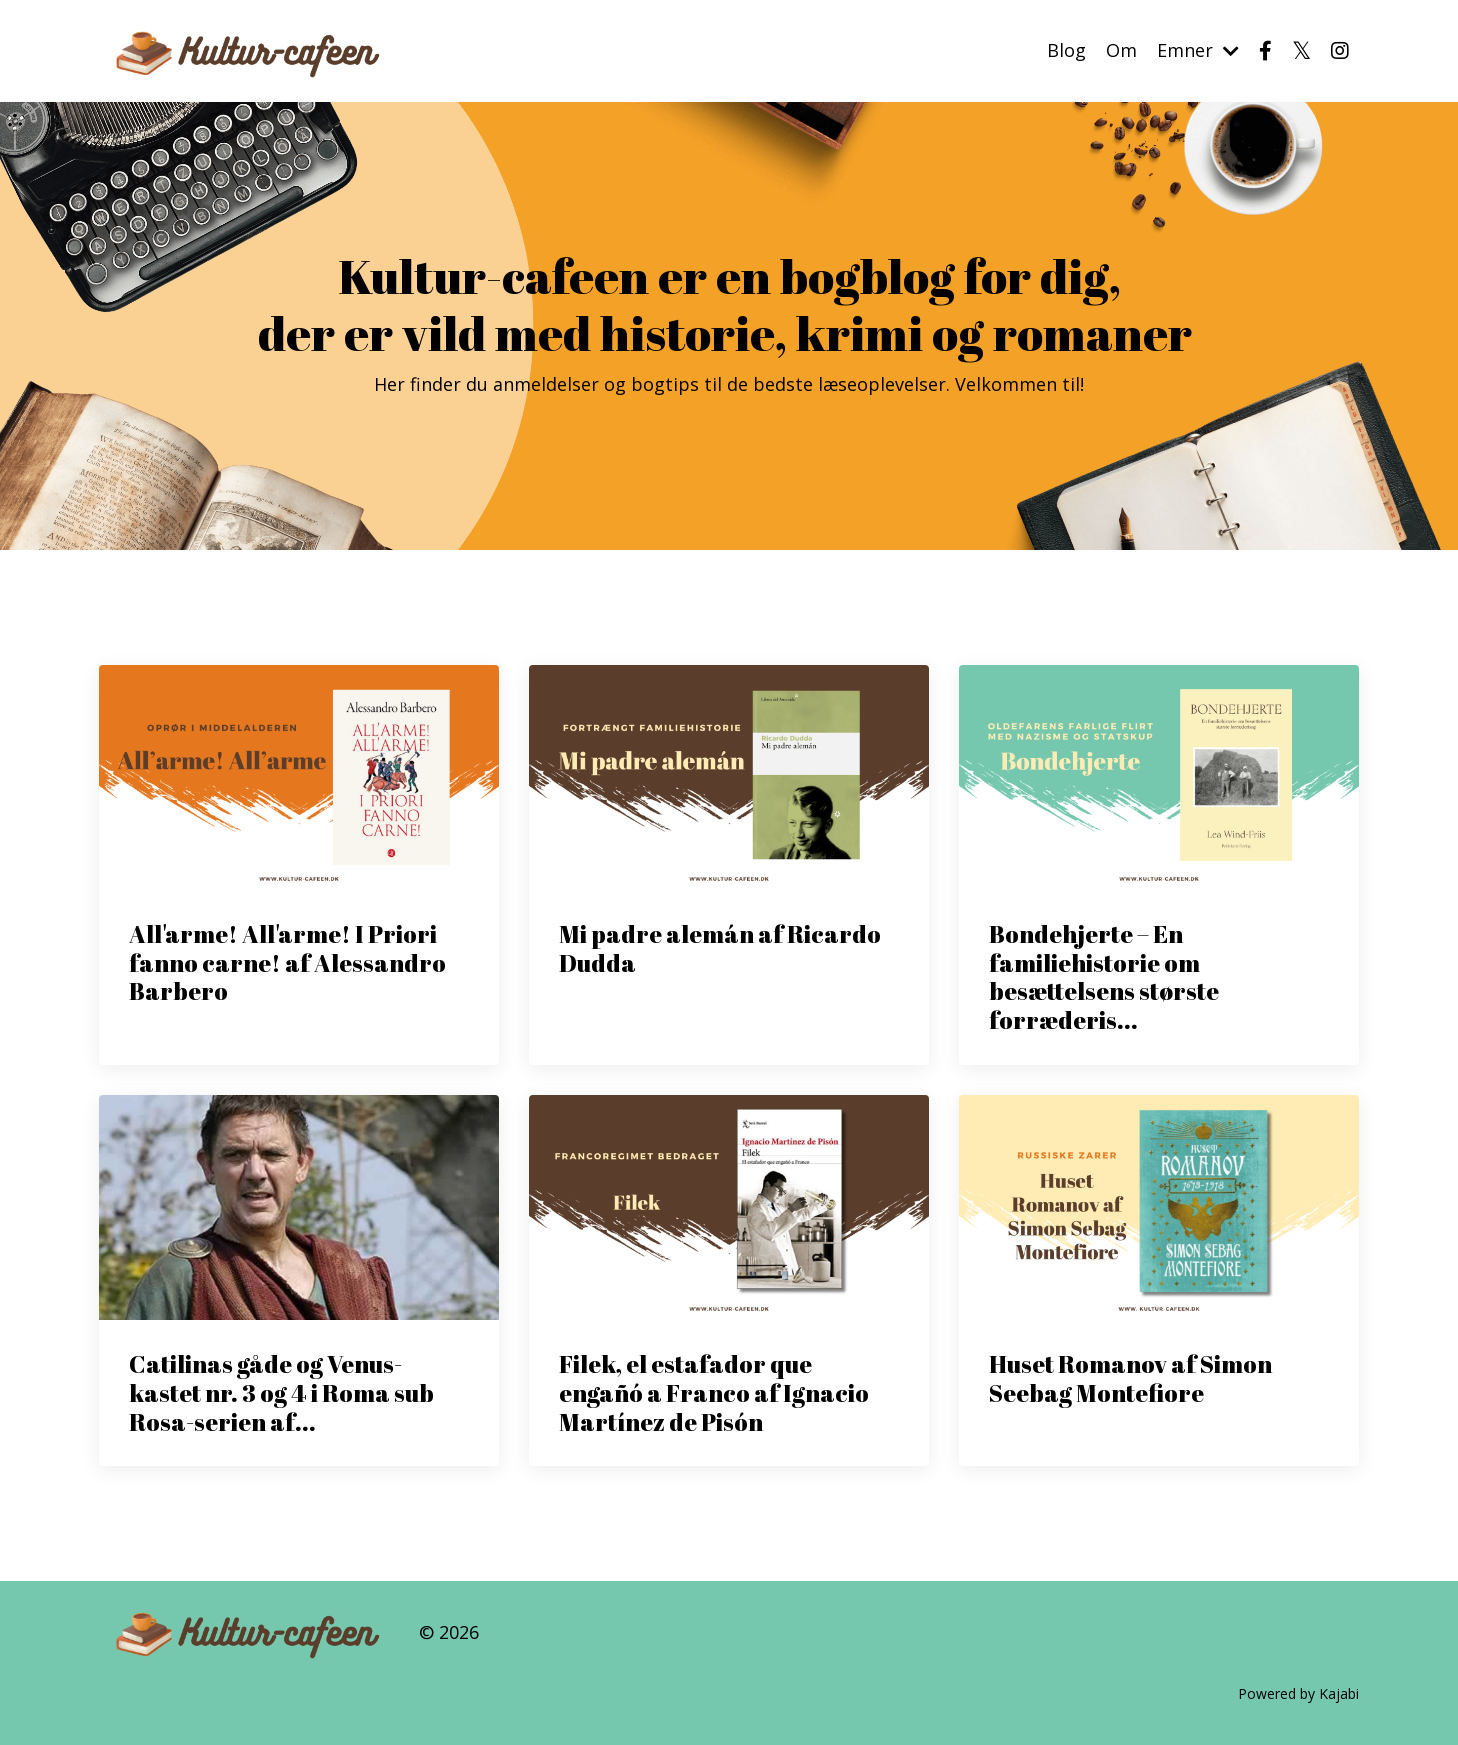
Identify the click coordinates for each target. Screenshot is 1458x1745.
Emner (1198, 50)
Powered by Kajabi (1298, 1693)
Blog (1066, 50)
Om (1121, 50)
